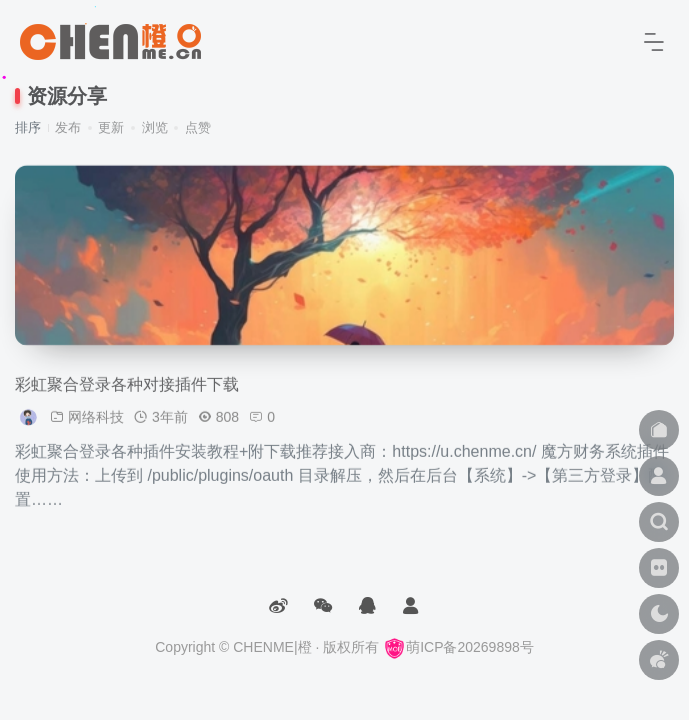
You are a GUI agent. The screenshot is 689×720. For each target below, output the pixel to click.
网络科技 (96, 427)
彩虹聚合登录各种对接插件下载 (127, 394)
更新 (111, 127)
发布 (68, 127)
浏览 (155, 127)
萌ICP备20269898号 (458, 647)
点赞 (198, 127)
